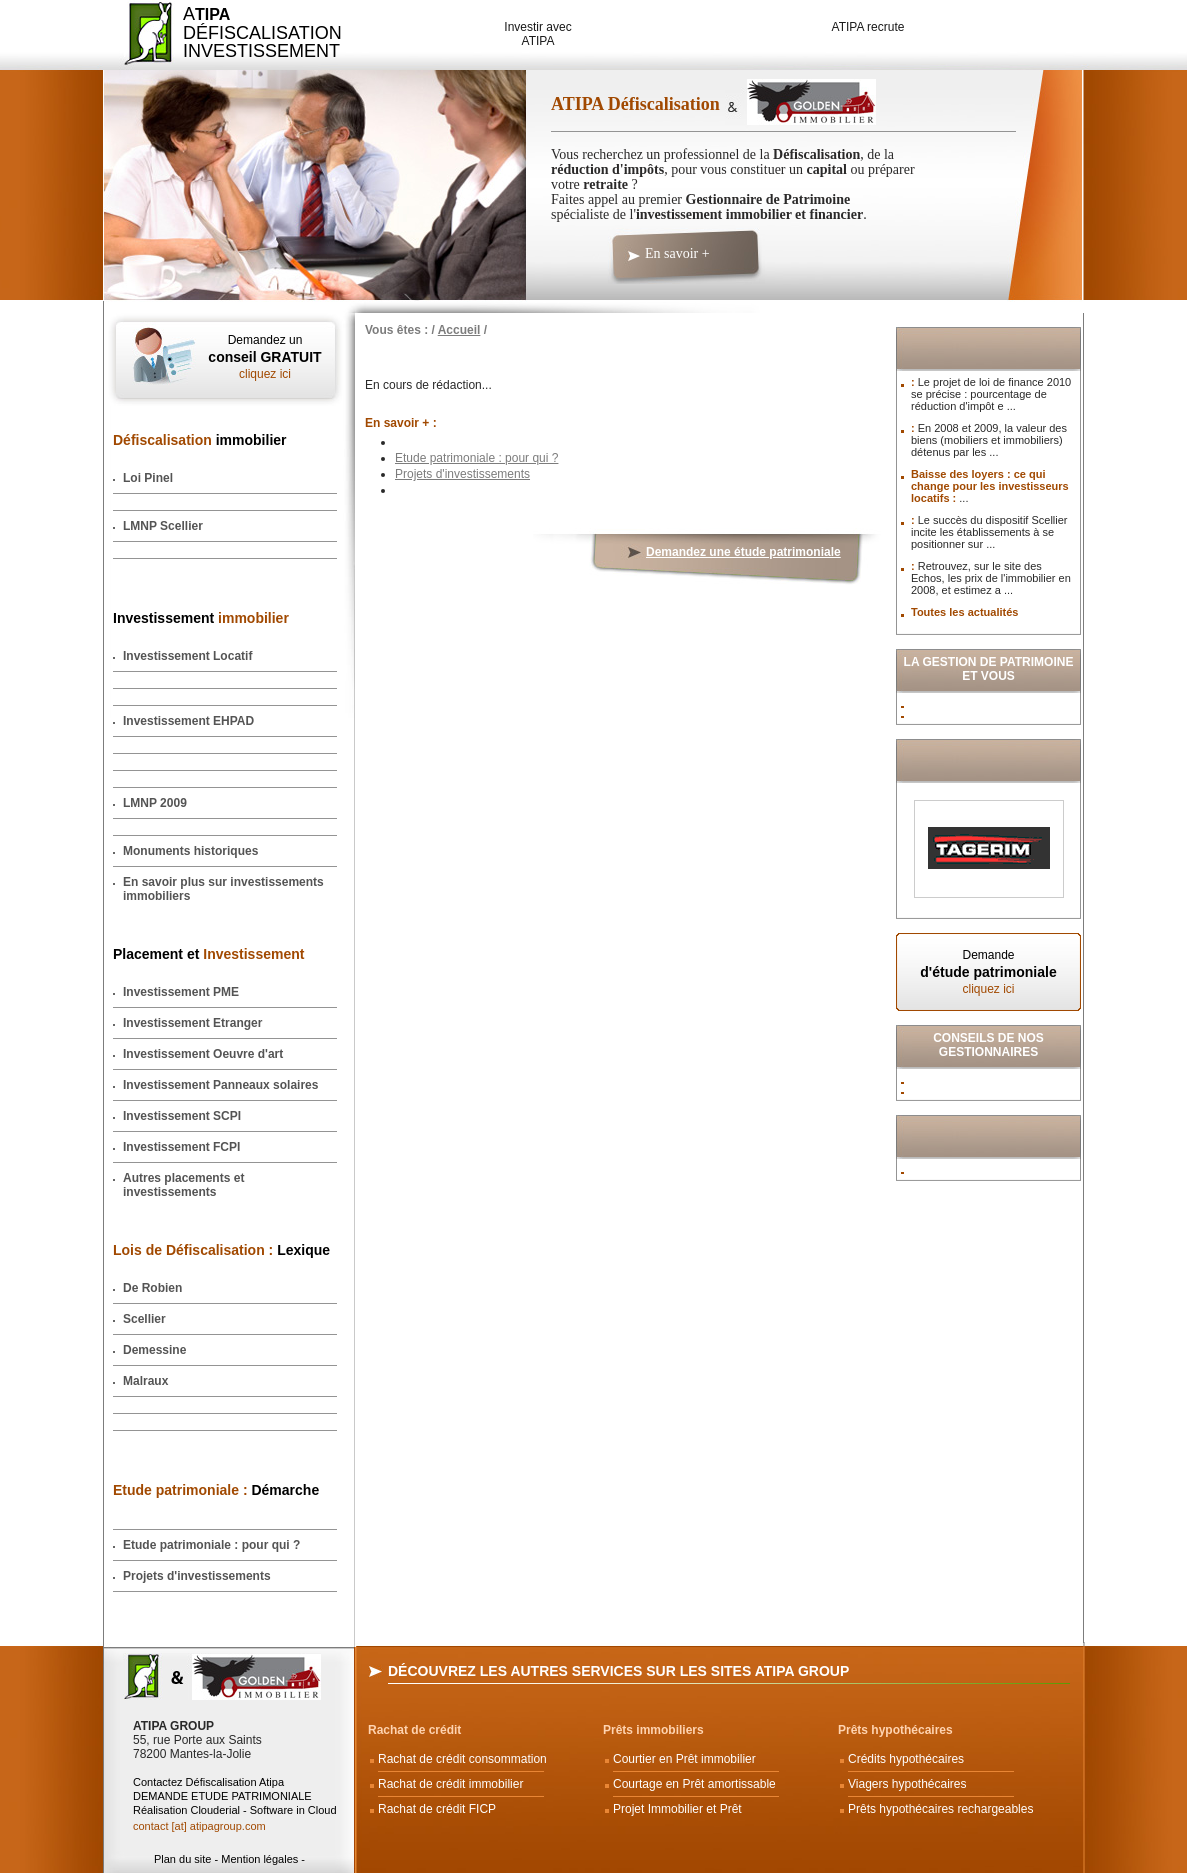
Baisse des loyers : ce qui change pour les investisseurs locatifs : (990, 486)
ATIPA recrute (868, 27)
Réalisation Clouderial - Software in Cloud (235, 1810)
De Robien (152, 1288)
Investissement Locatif (187, 656)
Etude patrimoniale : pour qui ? (211, 1545)
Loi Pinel (148, 478)
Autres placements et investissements (183, 1185)
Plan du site (182, 1859)
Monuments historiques (190, 851)
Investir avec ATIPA (537, 34)
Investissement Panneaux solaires (220, 1085)
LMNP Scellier (163, 526)
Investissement (201, 618)
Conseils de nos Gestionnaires (988, 1045)
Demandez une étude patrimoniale (743, 552)
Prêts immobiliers (653, 1730)
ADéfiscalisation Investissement (250, 32)
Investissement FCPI (181, 1147)
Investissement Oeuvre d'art (203, 1054)
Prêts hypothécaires (895, 1730)
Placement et (208, 954)
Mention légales (259, 1859)
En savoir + (677, 253)
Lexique (221, 1250)
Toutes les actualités (964, 612)
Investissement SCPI (182, 1116)
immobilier (200, 440)
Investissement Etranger (192, 1023)
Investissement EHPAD (188, 721)
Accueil (459, 330)
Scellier (144, 1319)
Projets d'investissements (197, 1576)
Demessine (154, 1350)
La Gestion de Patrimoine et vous (989, 669)
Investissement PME (181, 992)
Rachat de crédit (414, 1730)
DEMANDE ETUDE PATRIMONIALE (222, 1796)
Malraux (145, 1381)
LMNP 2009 (155, 803)
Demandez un (265, 357)
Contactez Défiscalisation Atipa (208, 1782)
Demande (988, 972)
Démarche (216, 1490)
